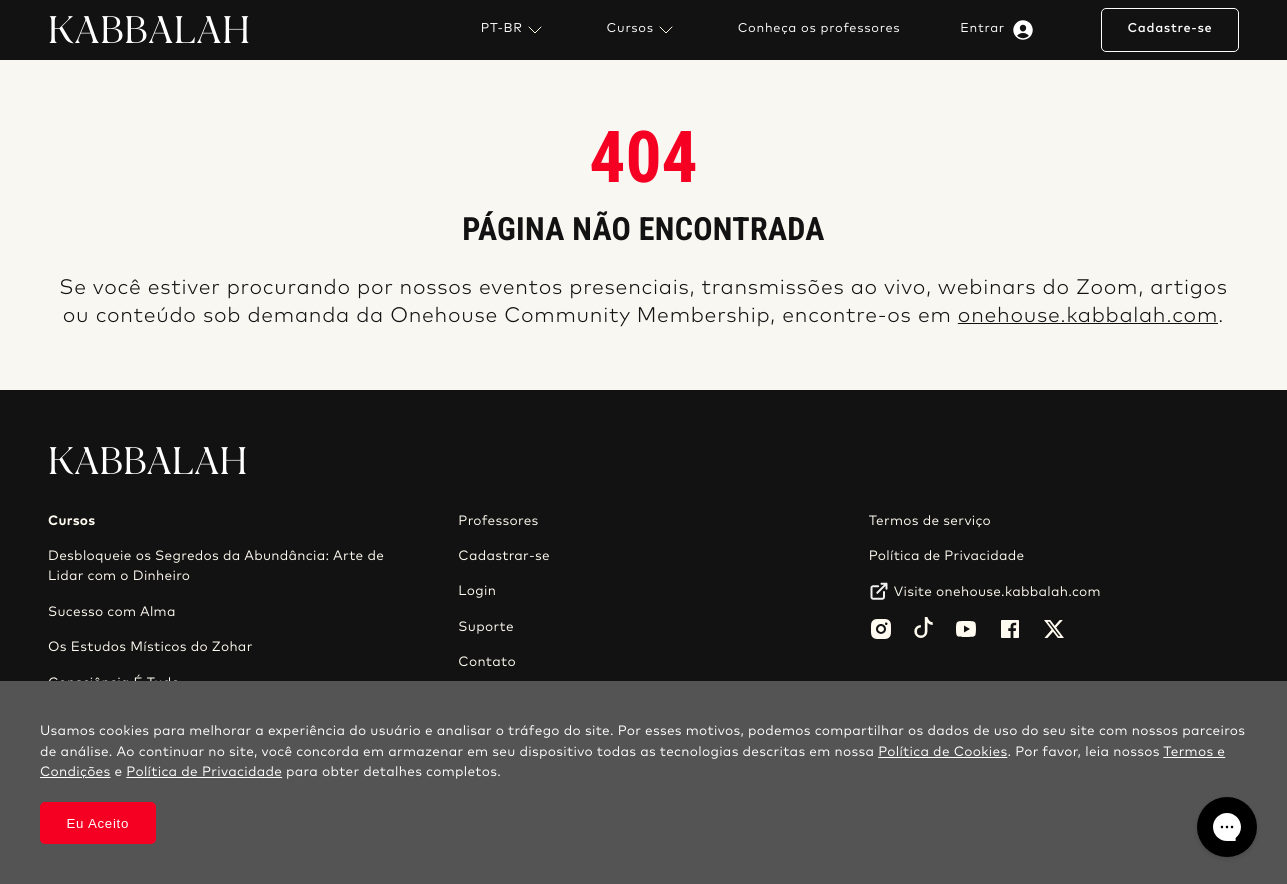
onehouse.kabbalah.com (1088, 316)
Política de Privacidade (947, 556)
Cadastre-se (1169, 28)
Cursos (642, 30)
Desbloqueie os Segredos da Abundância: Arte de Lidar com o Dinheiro (216, 566)
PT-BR (514, 30)
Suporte (486, 627)
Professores (498, 521)
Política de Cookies (942, 752)
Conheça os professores (819, 29)
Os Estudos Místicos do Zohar (150, 647)
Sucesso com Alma (112, 612)
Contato (487, 662)
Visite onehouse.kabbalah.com (997, 592)
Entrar (1000, 30)
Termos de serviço (930, 521)
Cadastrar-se (504, 556)
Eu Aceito (98, 823)
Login (477, 591)
